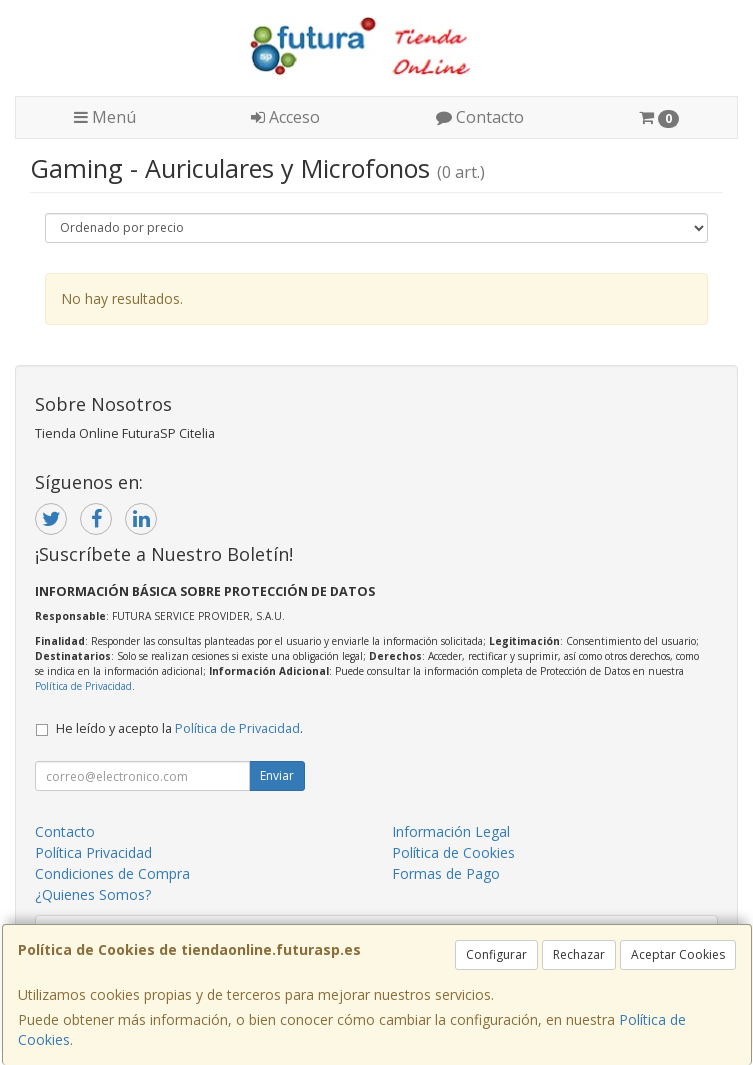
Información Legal (451, 831)
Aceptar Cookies (678, 954)
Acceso (285, 117)
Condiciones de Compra (112, 873)
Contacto (480, 117)
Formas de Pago (446, 873)
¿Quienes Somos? (93, 894)
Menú (105, 117)
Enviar (277, 775)
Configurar (496, 954)
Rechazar (579, 954)
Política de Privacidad (83, 686)
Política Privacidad (93, 852)
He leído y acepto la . (179, 728)
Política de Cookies (453, 852)
